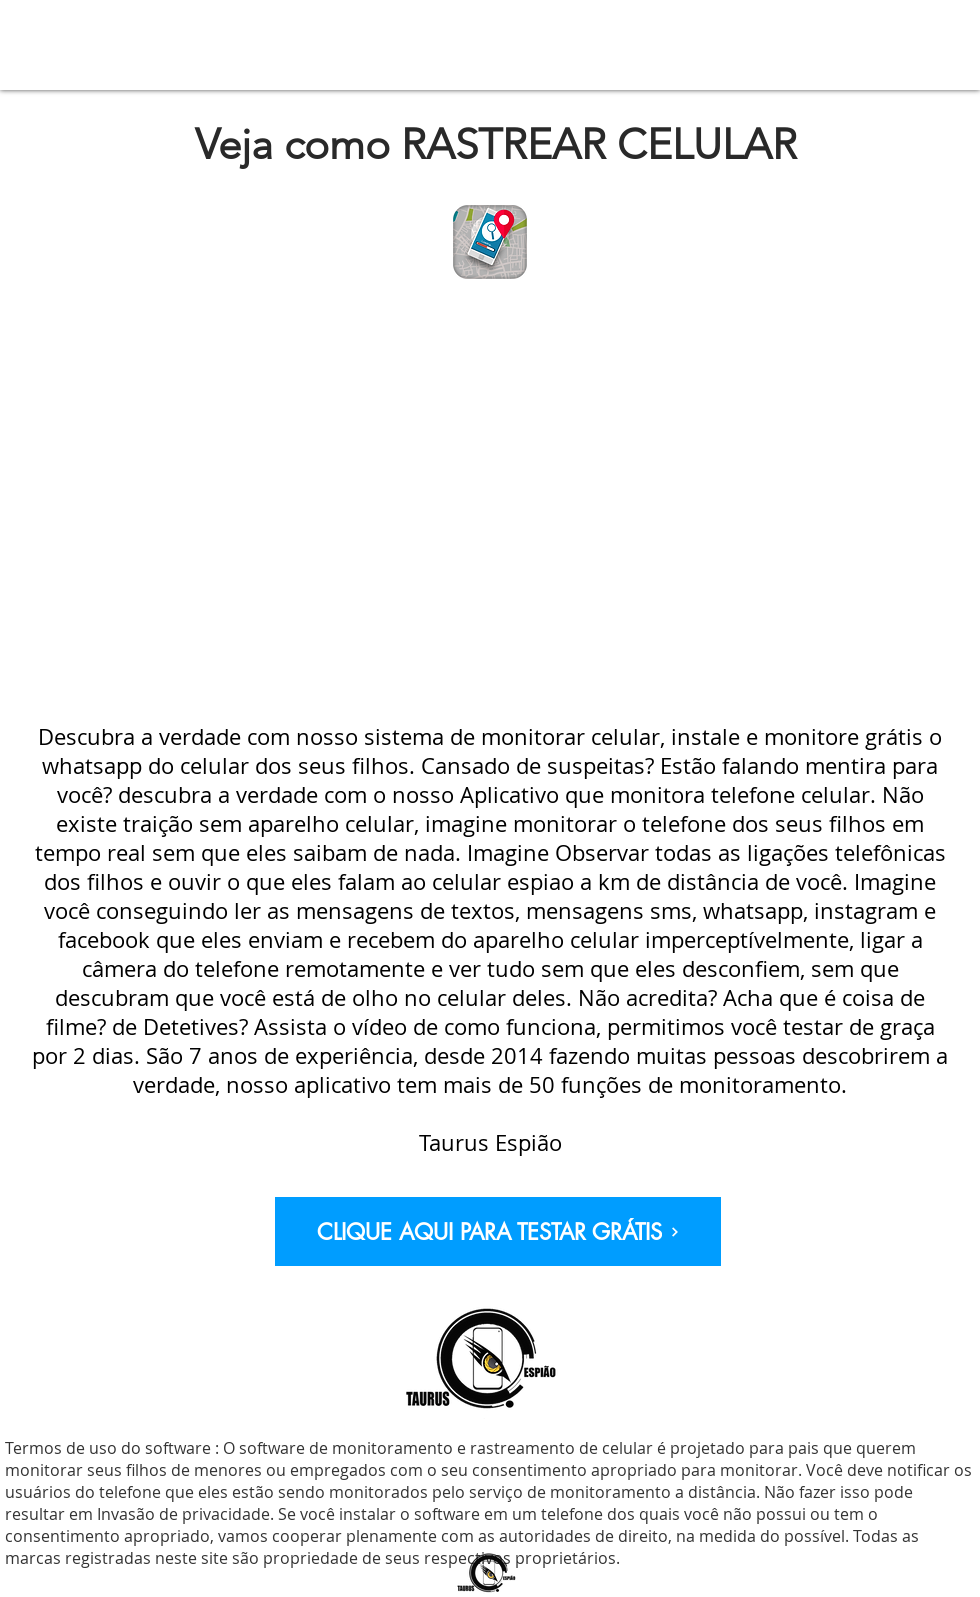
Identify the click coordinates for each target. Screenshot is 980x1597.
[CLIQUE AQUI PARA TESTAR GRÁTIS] (498, 1231)
